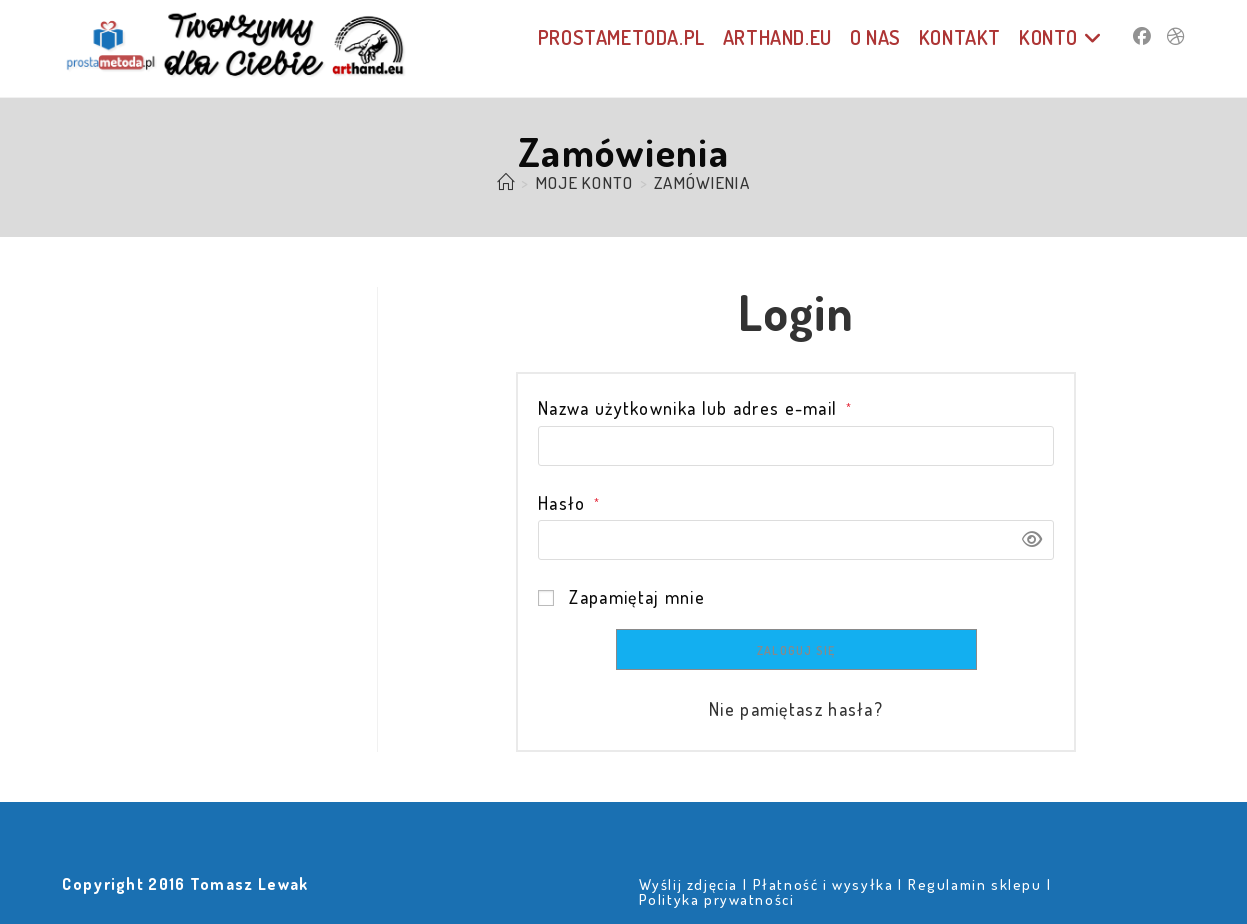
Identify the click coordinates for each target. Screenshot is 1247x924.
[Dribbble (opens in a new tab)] (1176, 36)
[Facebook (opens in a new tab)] (1142, 36)
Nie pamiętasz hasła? (796, 709)
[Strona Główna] (506, 182)
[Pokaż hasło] (1025, 539)
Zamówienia (702, 182)
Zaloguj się (796, 650)
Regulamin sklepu (975, 884)
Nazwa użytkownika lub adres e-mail (695, 408)
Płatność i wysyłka (823, 884)
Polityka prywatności (717, 899)
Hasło (569, 503)
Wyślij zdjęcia (688, 884)
